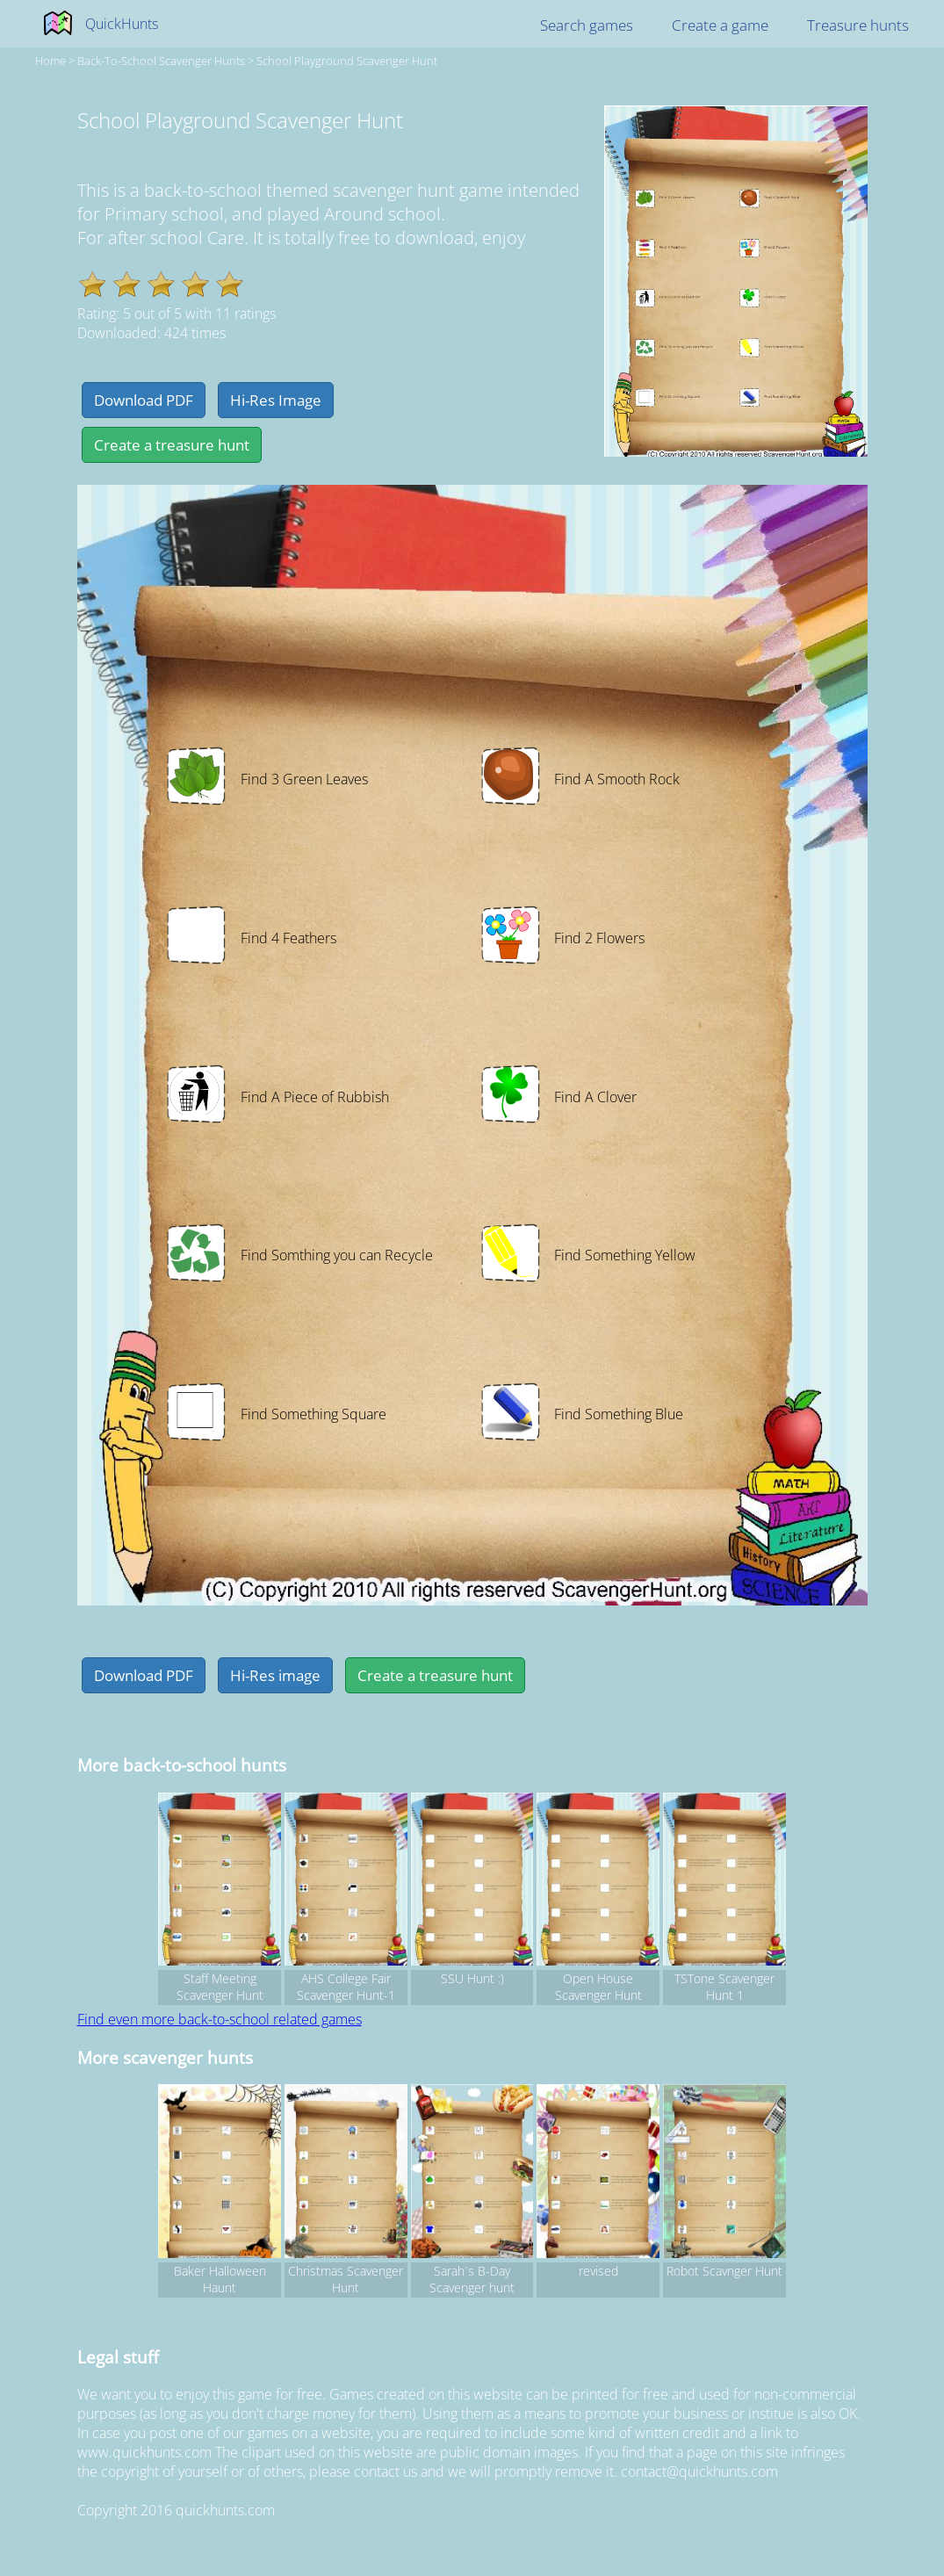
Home (50, 61)
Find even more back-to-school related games (219, 2019)
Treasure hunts (858, 25)
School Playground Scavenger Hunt (346, 61)
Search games (586, 25)
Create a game (720, 25)
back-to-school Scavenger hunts (161, 61)
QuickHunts (121, 23)
